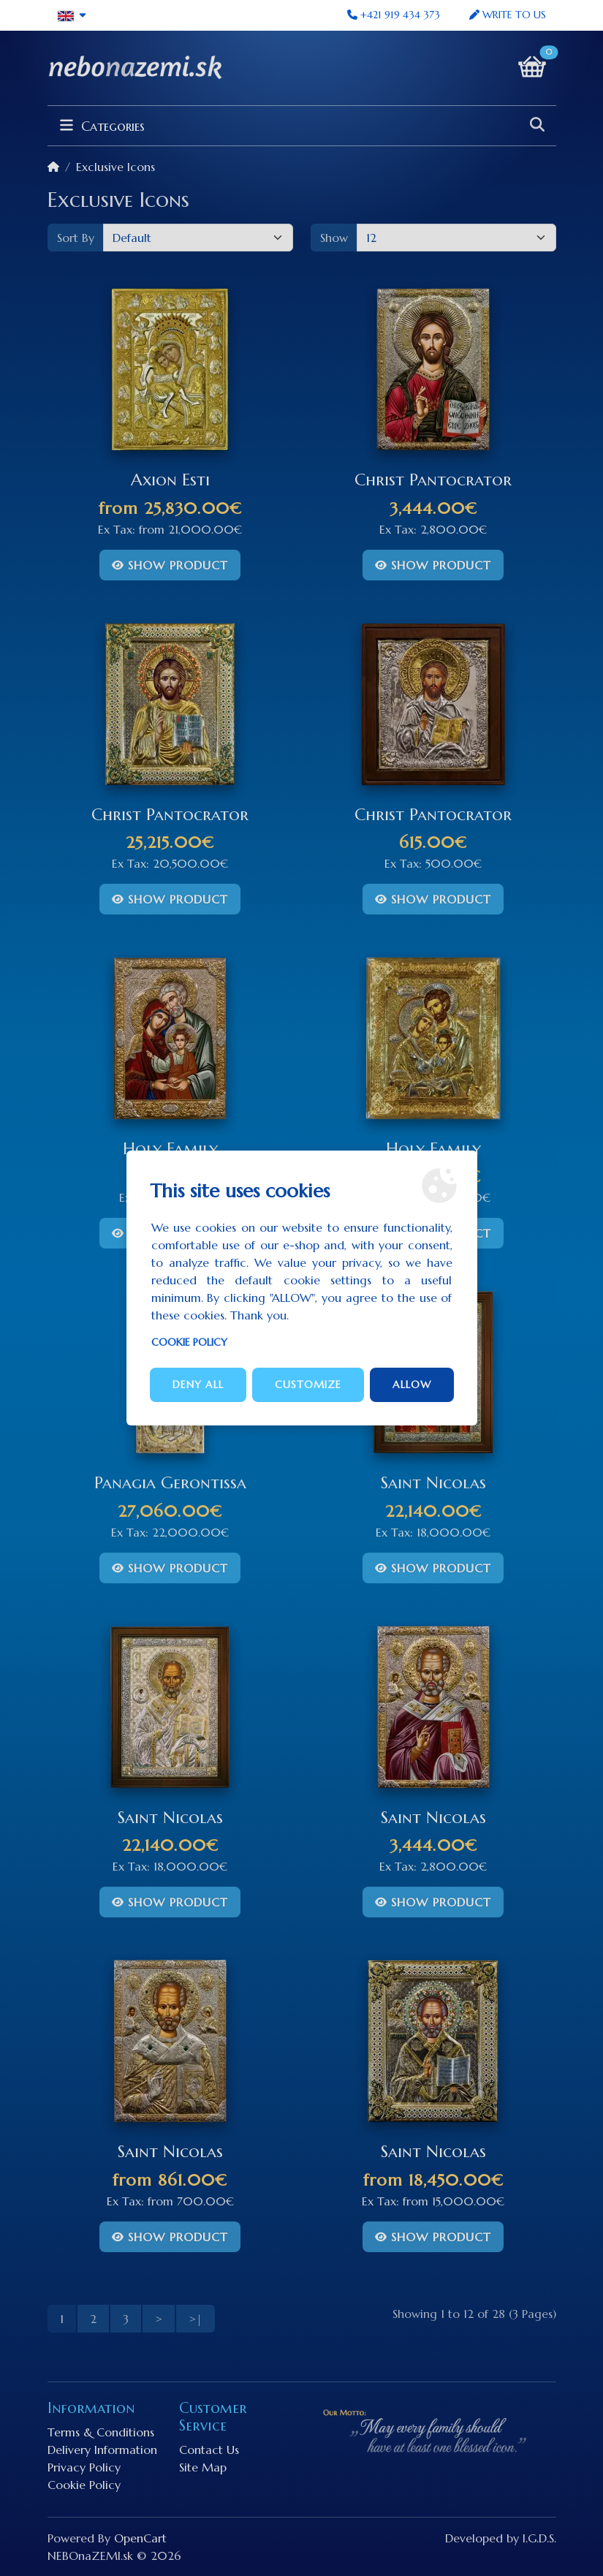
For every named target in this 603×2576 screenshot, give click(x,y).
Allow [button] (411, 1384)
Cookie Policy (189, 1342)
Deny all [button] (198, 1384)
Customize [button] (308, 1384)
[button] (73, 15)
